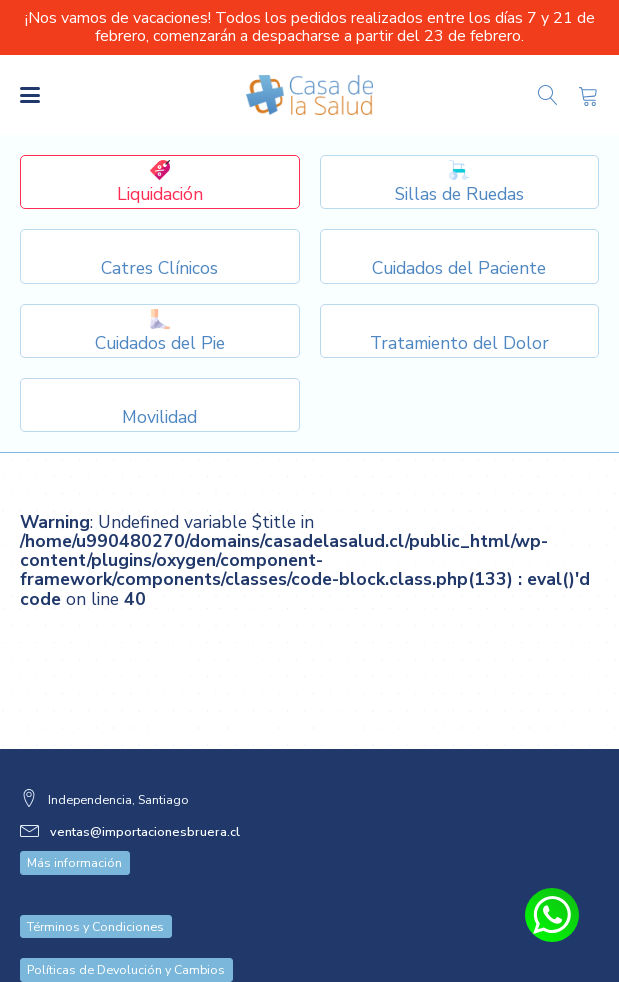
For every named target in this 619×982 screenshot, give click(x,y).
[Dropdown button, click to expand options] (460, 182)
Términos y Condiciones (95, 886)
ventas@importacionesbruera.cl (145, 792)
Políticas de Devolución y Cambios (126, 929)
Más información (74, 822)
